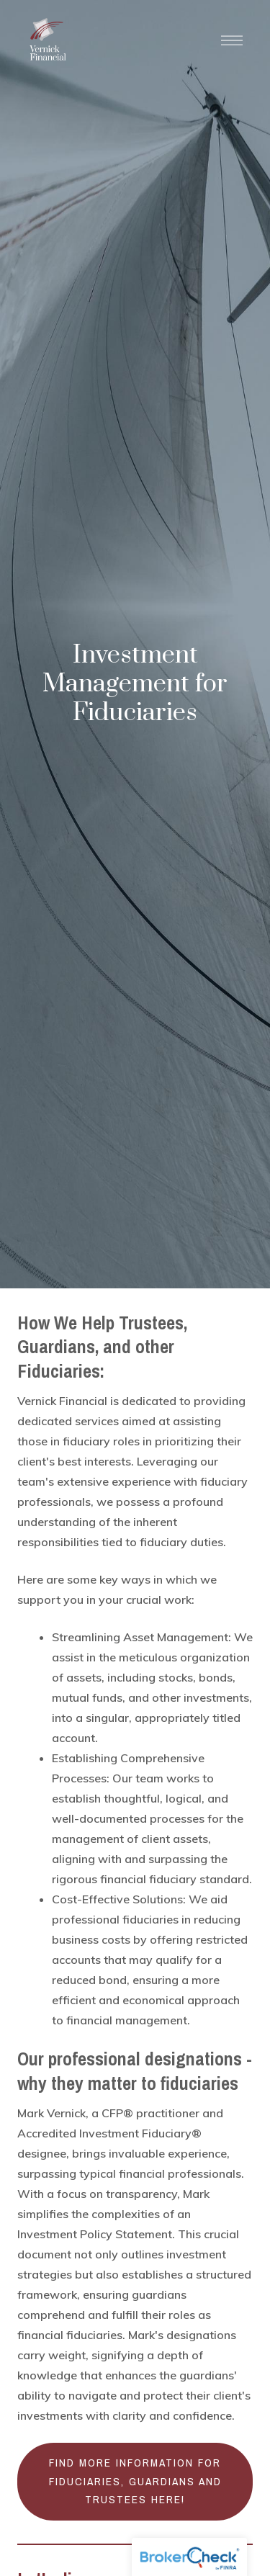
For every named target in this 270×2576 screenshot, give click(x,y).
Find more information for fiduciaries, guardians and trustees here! (135, 2481)
